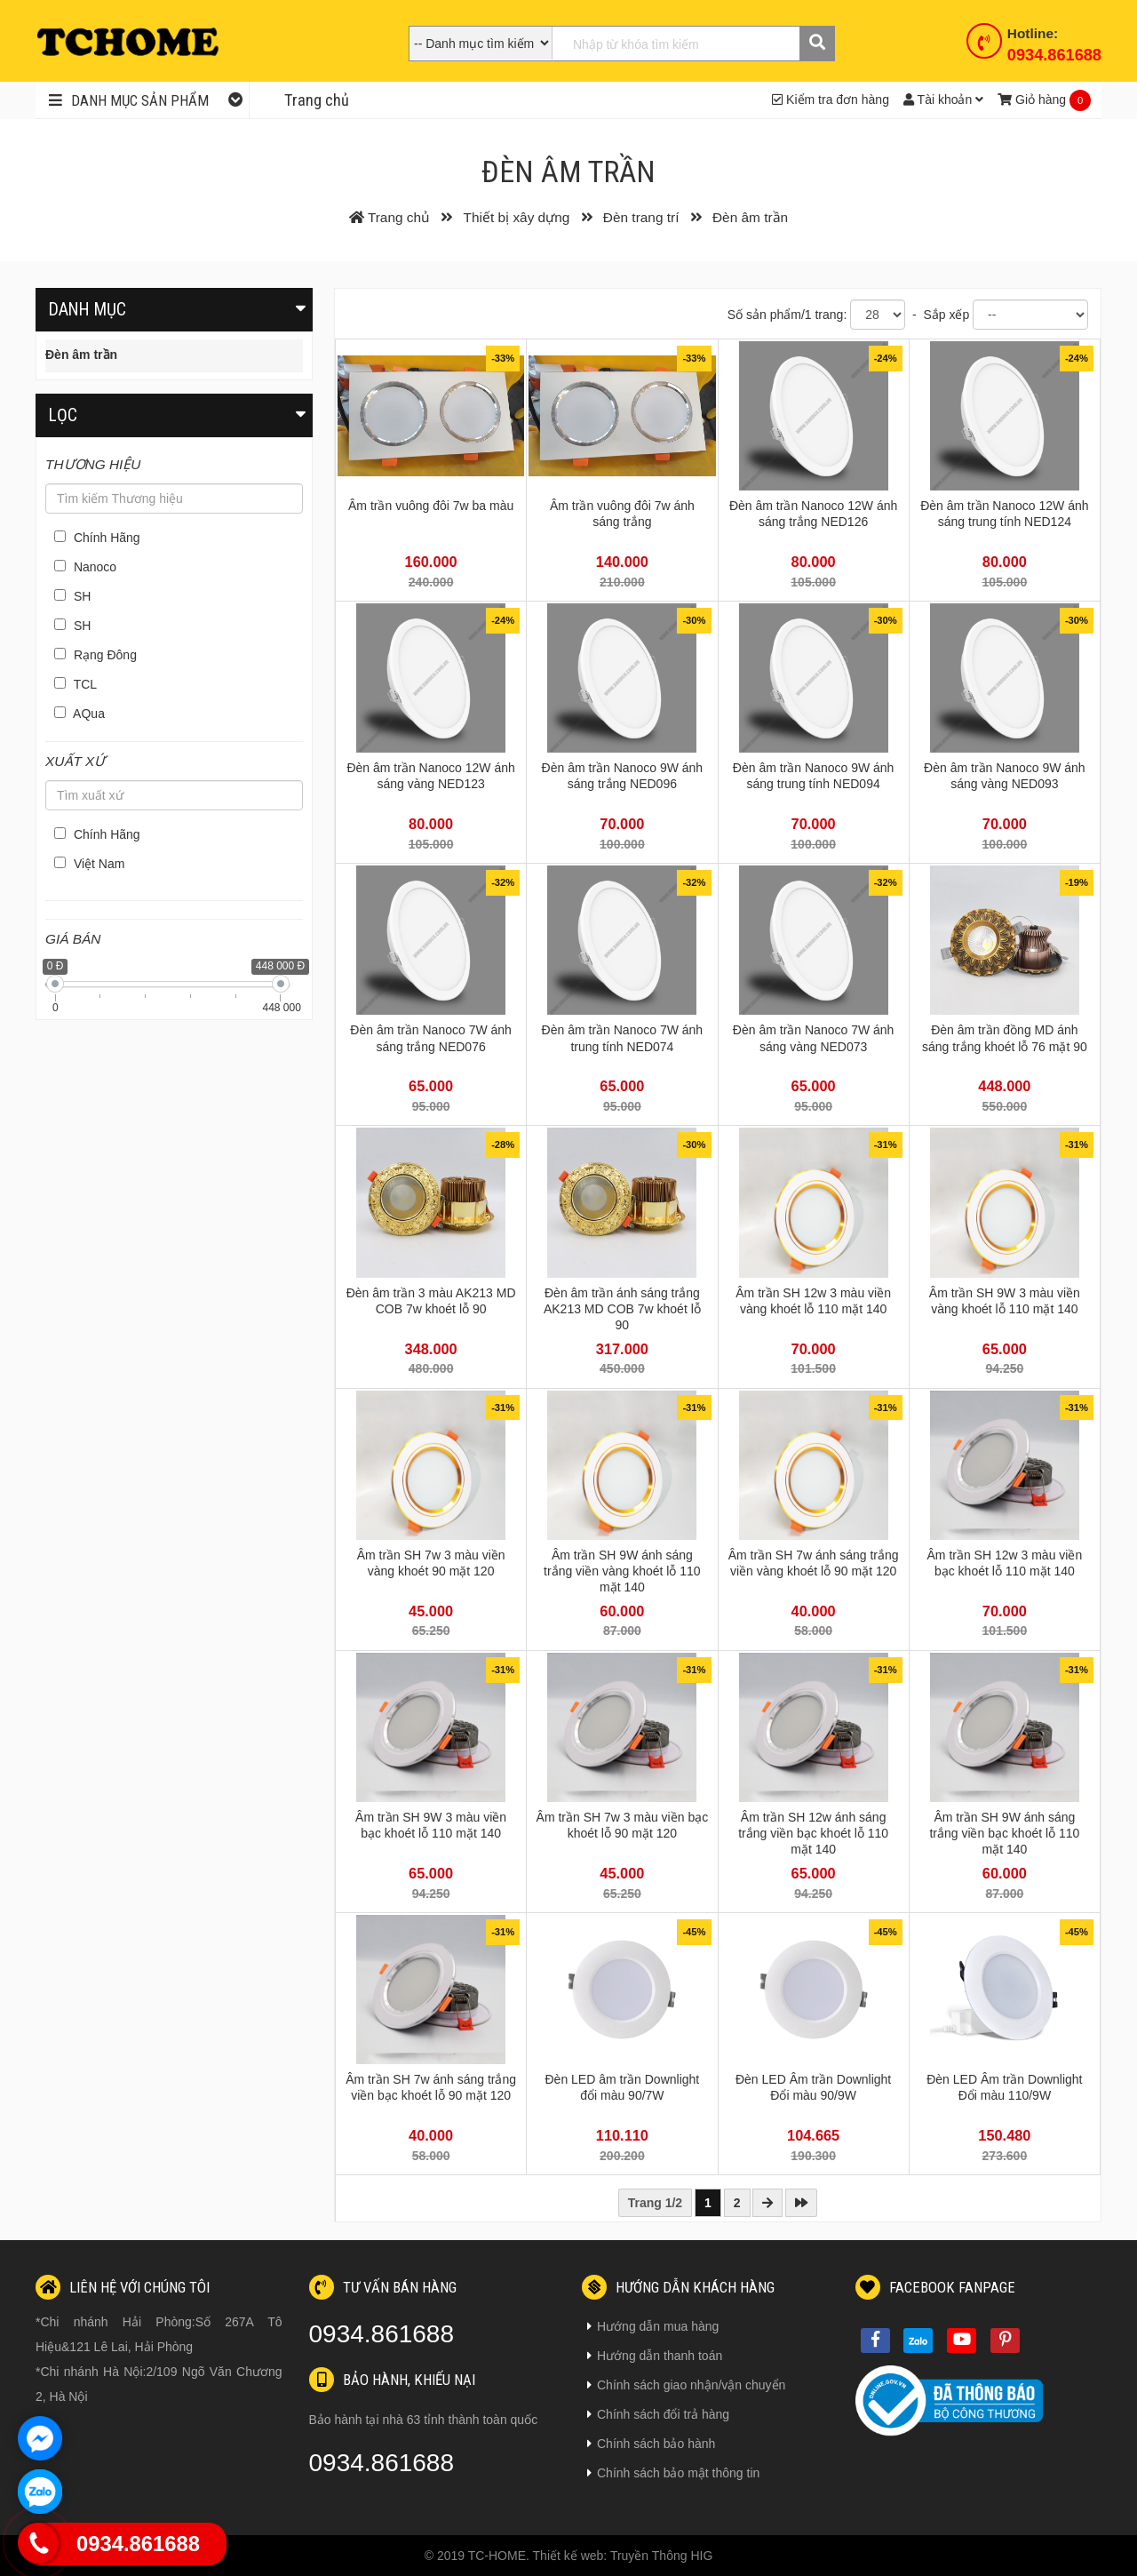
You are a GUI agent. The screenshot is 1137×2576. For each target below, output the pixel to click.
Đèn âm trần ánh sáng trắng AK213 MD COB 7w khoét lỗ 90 (622, 1309)
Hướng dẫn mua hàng (653, 2326)
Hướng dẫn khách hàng (678, 2287)
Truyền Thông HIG (661, 2555)
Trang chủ (316, 100)
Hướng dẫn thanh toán (654, 2356)
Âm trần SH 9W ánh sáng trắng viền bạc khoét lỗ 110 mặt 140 (1004, 1833)
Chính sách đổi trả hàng (658, 2414)
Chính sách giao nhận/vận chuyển (686, 2385)
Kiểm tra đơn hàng (830, 99)
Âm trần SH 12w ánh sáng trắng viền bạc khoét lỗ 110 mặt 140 (813, 1833)
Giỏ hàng (1032, 99)
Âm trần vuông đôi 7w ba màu (430, 505)
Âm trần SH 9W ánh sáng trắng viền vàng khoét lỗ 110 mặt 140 (622, 1571)
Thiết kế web (568, 2555)
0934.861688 (1054, 55)
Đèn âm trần (81, 354)
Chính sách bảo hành (651, 2443)
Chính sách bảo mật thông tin (673, 2473)
